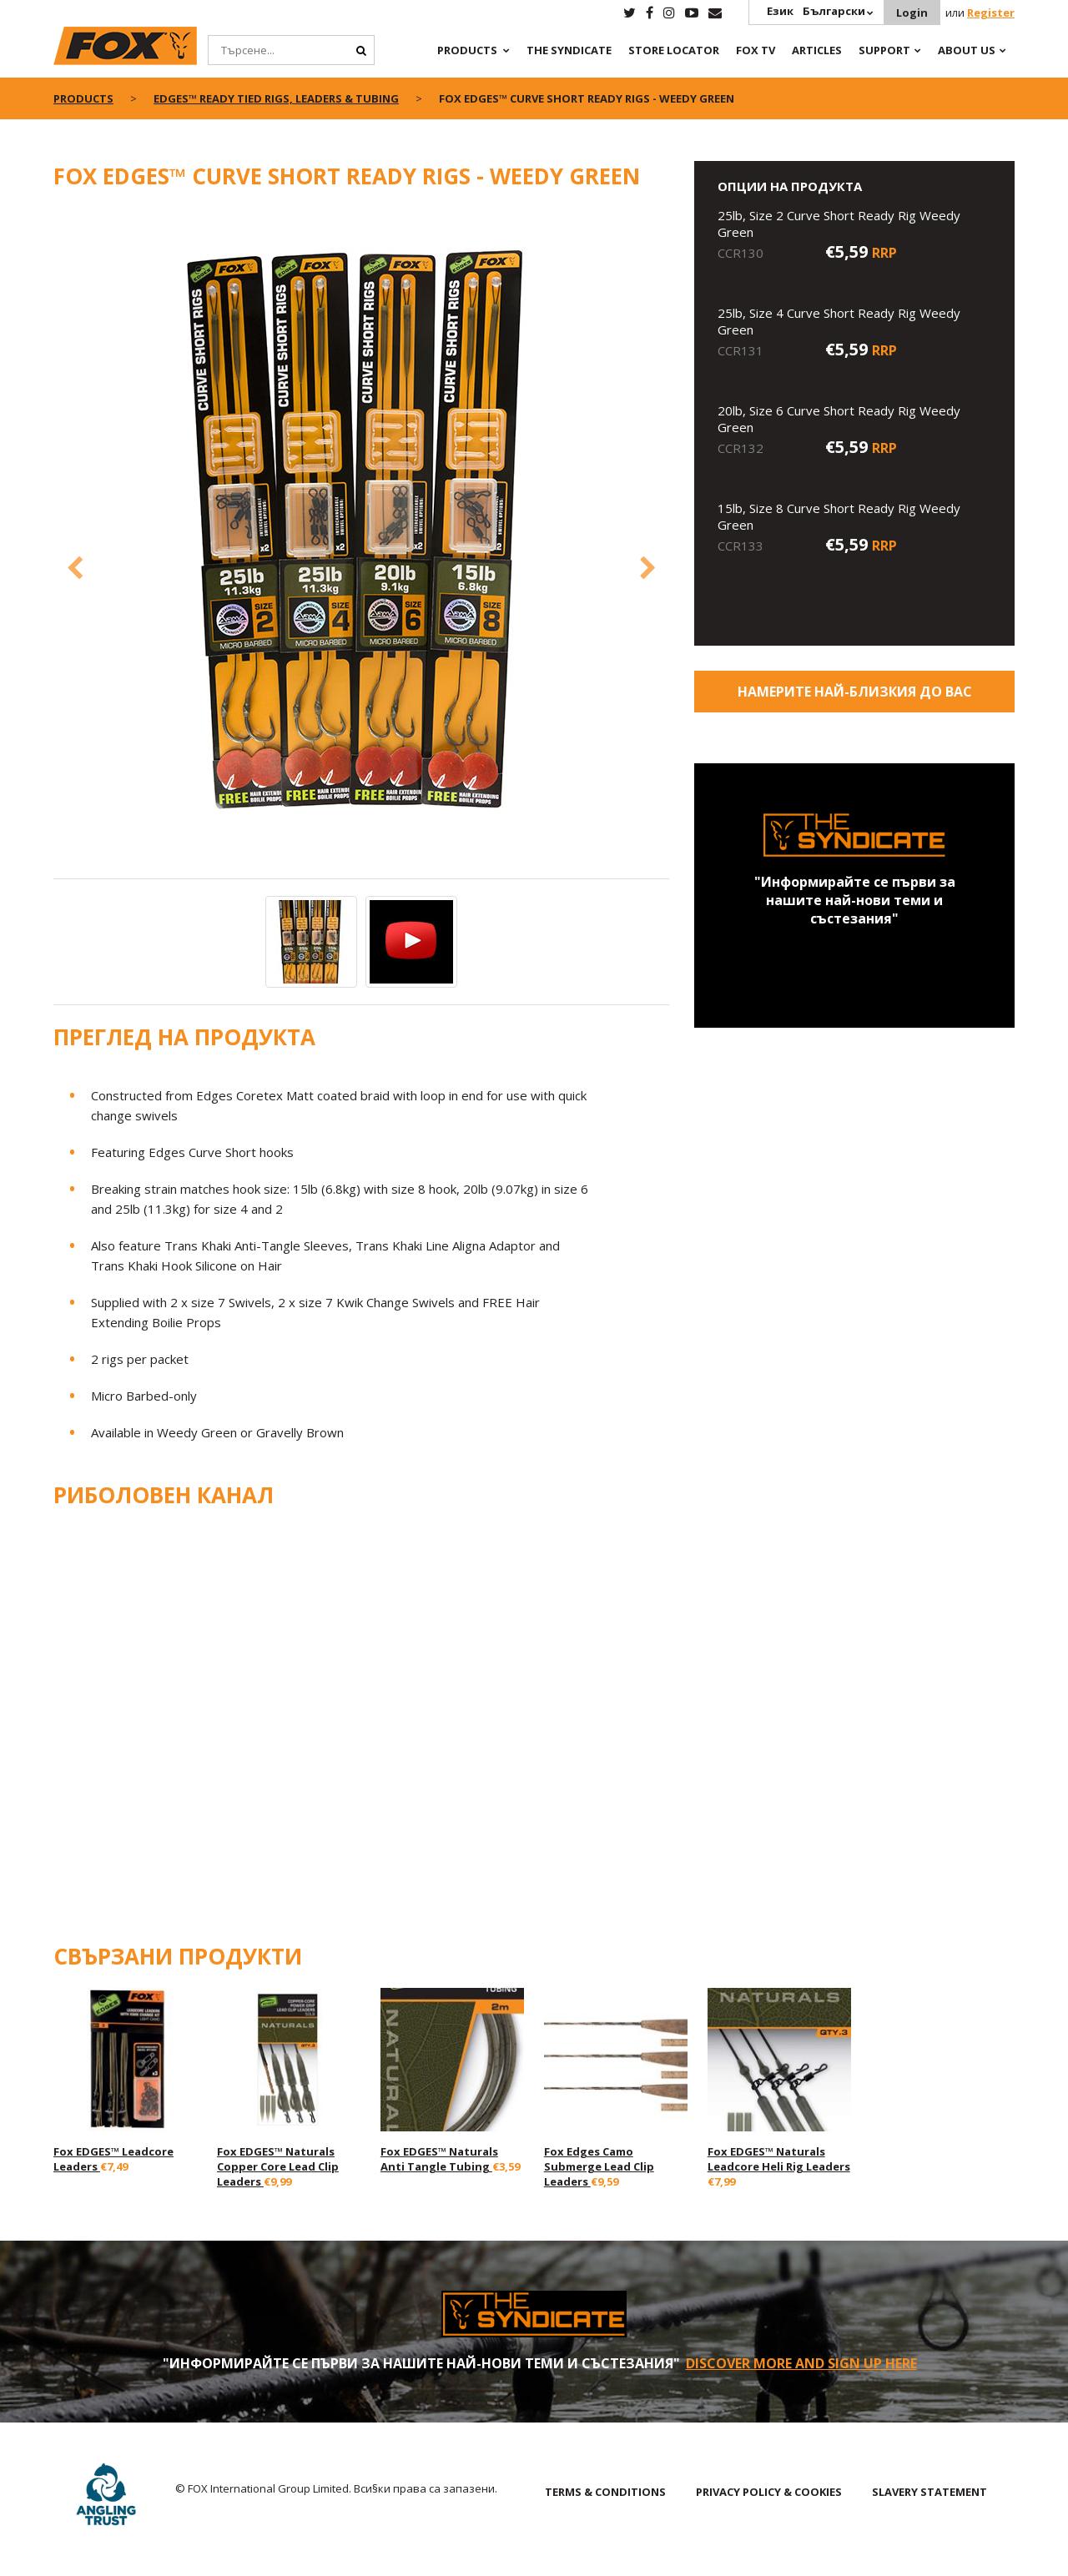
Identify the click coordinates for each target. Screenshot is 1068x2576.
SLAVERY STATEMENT (929, 2491)
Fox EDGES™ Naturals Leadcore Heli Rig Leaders (779, 2159)
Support (884, 50)
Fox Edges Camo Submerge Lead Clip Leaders (599, 2166)
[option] (361, 543)
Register (991, 12)
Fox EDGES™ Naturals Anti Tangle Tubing (439, 2159)
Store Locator (673, 50)
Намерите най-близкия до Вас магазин (855, 697)
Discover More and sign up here (801, 2363)
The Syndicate (569, 50)
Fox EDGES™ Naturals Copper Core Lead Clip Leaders (278, 2166)
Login (912, 12)
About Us (966, 50)
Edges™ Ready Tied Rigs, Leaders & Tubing (276, 98)
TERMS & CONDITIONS (605, 2491)
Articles (817, 50)
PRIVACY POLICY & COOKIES (769, 2491)
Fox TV (755, 50)
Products (467, 50)
